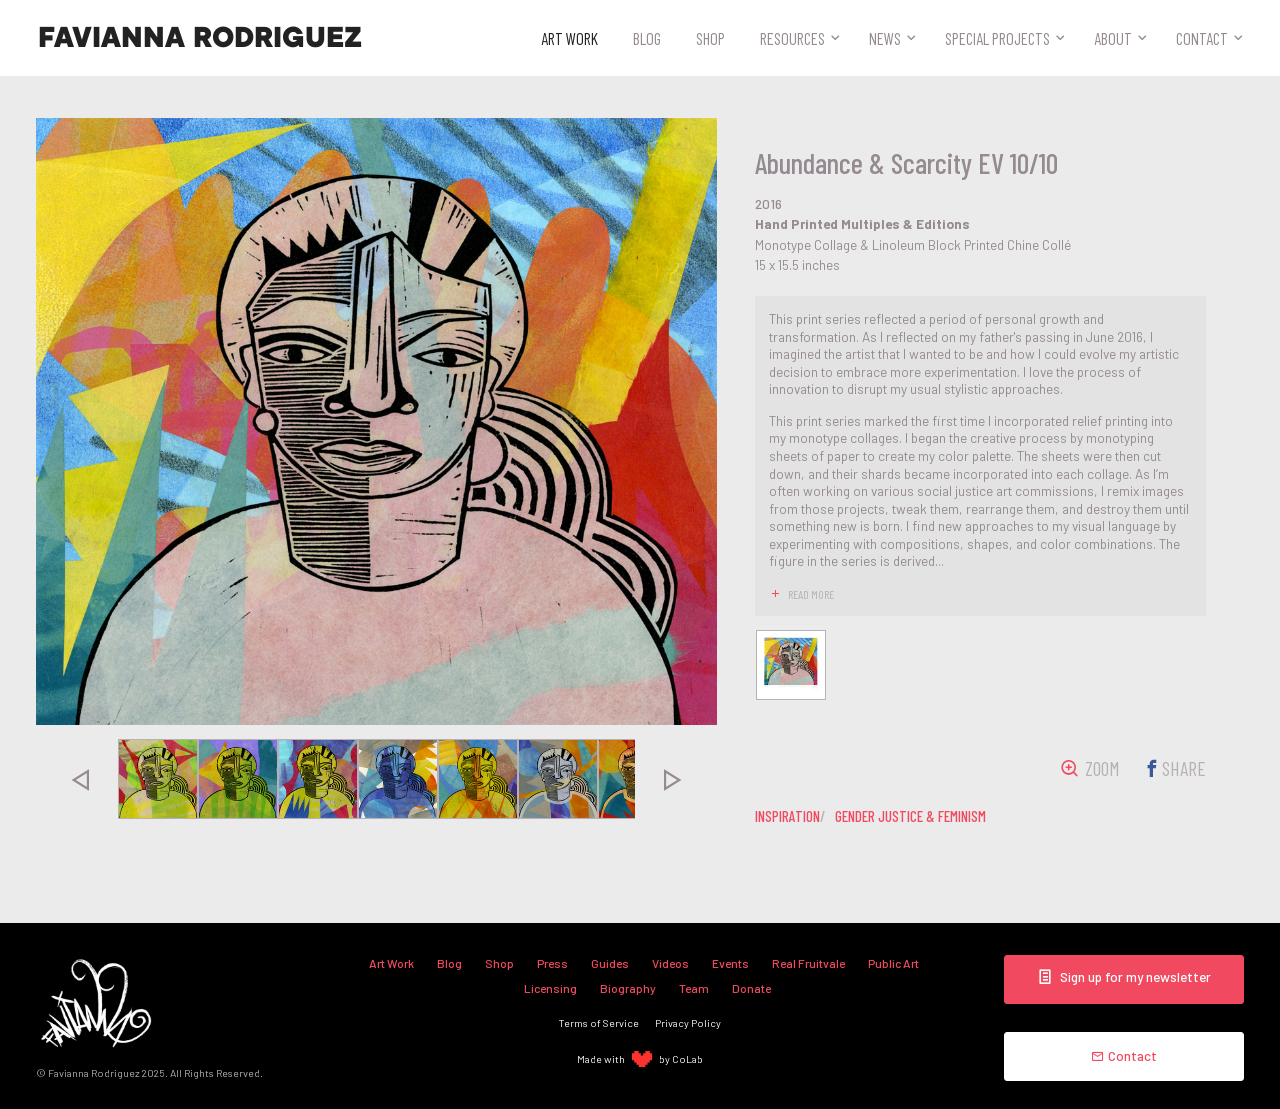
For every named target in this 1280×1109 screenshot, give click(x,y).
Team (694, 988)
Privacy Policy (688, 1022)
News (885, 38)
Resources (792, 38)
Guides (610, 963)
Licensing (550, 988)
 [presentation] (80, 779)
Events (730, 963)
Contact (1202, 38)
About (1113, 38)
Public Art (893, 963)
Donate (751, 988)
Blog (647, 38)
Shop (710, 38)
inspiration (787, 816)
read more (811, 594)
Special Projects (997, 38)
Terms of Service (599, 1022)
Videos (670, 963)
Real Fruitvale (808, 963)
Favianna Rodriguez (200, 38)
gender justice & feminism (910, 816)
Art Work (569, 38)
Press (552, 963)
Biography (628, 988)
